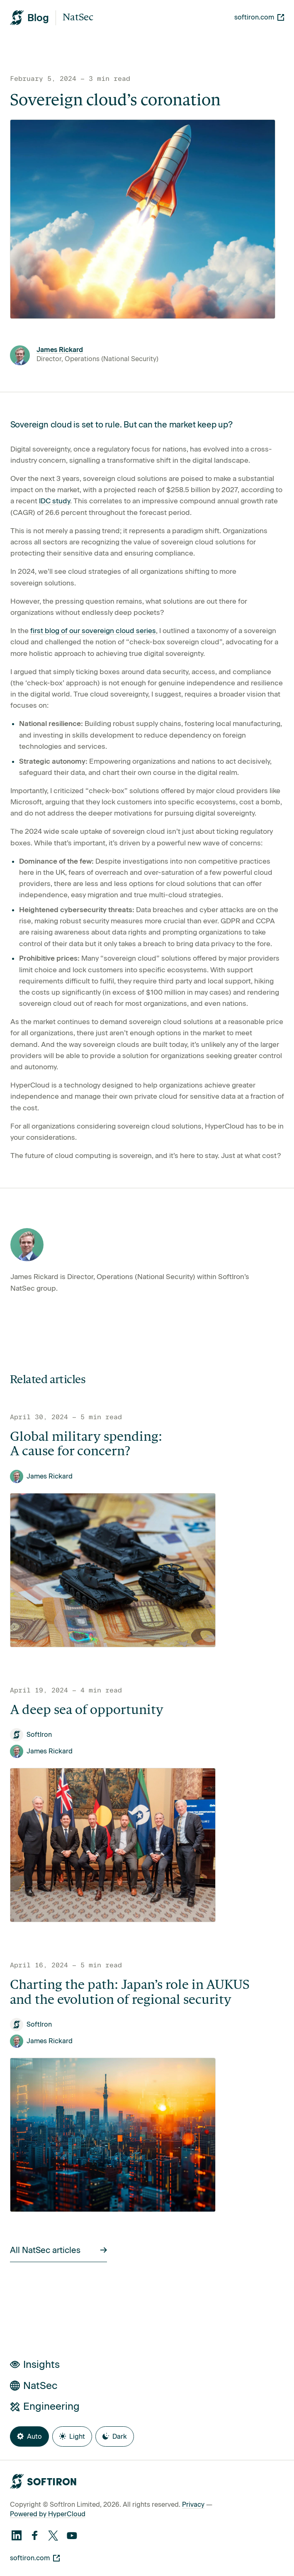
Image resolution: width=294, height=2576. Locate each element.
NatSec (78, 18)
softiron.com (259, 17)
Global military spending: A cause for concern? (86, 1445)
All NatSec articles (58, 2250)
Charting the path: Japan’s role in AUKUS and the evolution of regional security (130, 1993)
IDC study (54, 501)
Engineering (45, 2406)
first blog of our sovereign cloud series (93, 630)
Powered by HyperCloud (47, 2514)
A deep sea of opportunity (86, 1710)
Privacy (193, 2504)
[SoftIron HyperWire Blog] (29, 17)
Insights (35, 2364)
